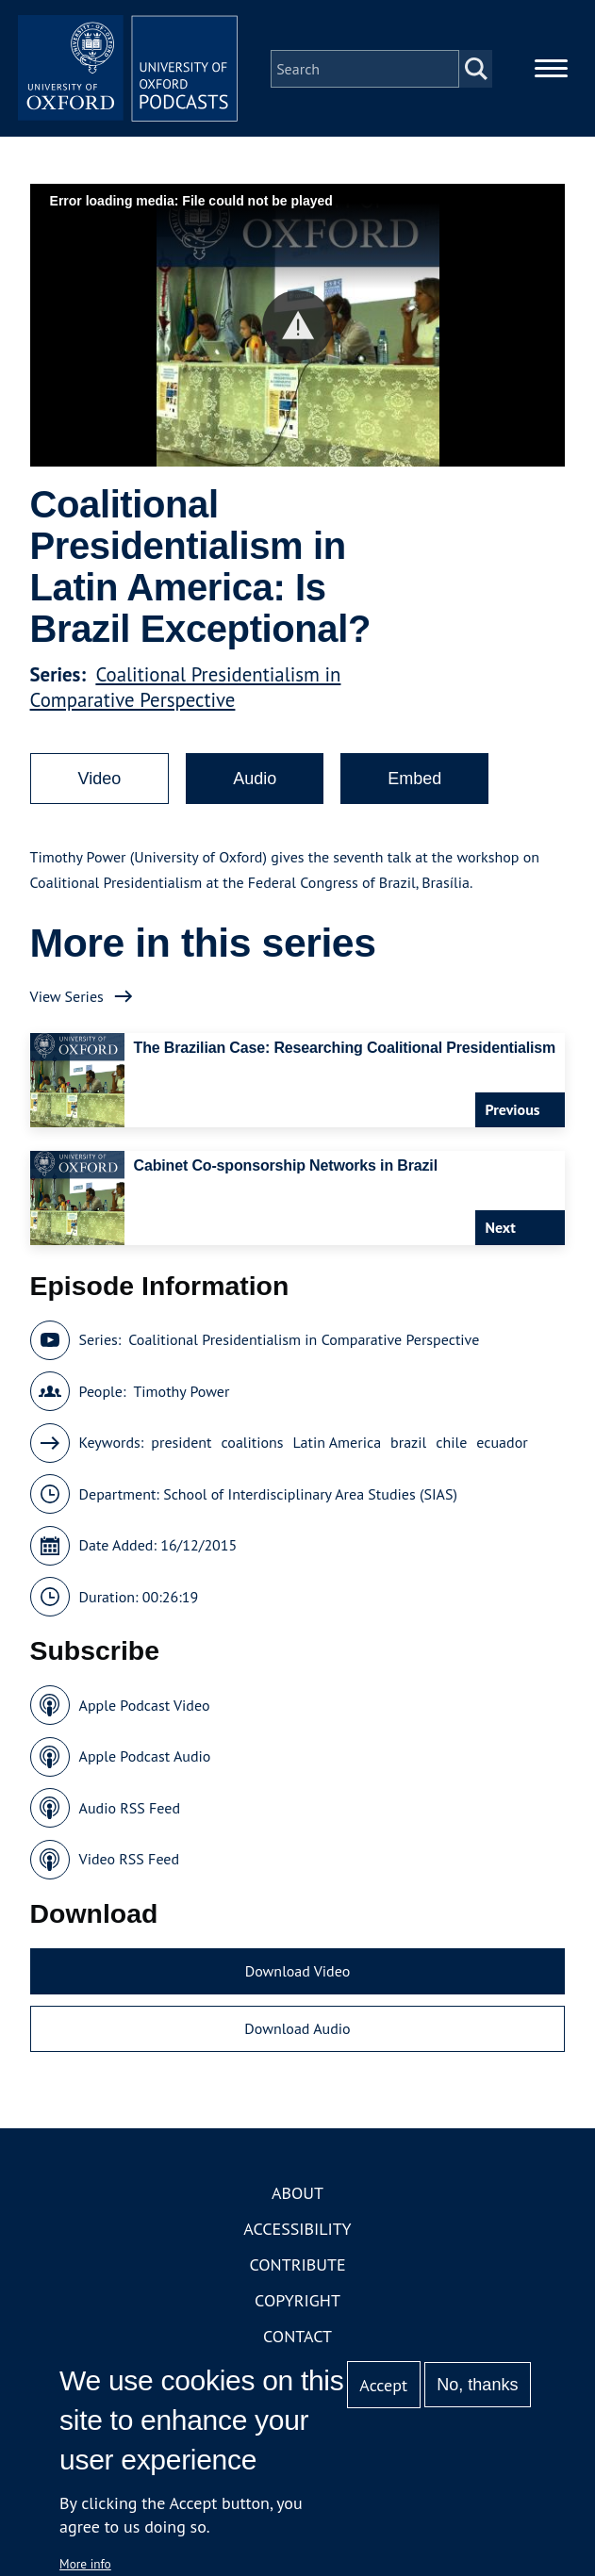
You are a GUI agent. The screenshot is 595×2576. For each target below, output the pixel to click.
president (181, 1445)
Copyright (297, 2303)
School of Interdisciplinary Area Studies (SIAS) (310, 1496)
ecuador (501, 1445)
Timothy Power (181, 1394)
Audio (254, 781)
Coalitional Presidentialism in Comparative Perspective (185, 690)
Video (100, 781)
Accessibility (297, 2231)
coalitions (253, 1445)
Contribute (297, 2267)
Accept (383, 2385)
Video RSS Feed (129, 1862)
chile (451, 1445)
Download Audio (297, 2032)
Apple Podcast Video (144, 1707)
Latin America (337, 1445)
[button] (297, 328)
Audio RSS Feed (129, 1810)
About (297, 2196)
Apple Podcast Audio (145, 1759)
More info (85, 2563)
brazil (408, 1445)
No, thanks (477, 2384)
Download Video (297, 1973)
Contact (297, 2339)
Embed (414, 781)
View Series (67, 999)
